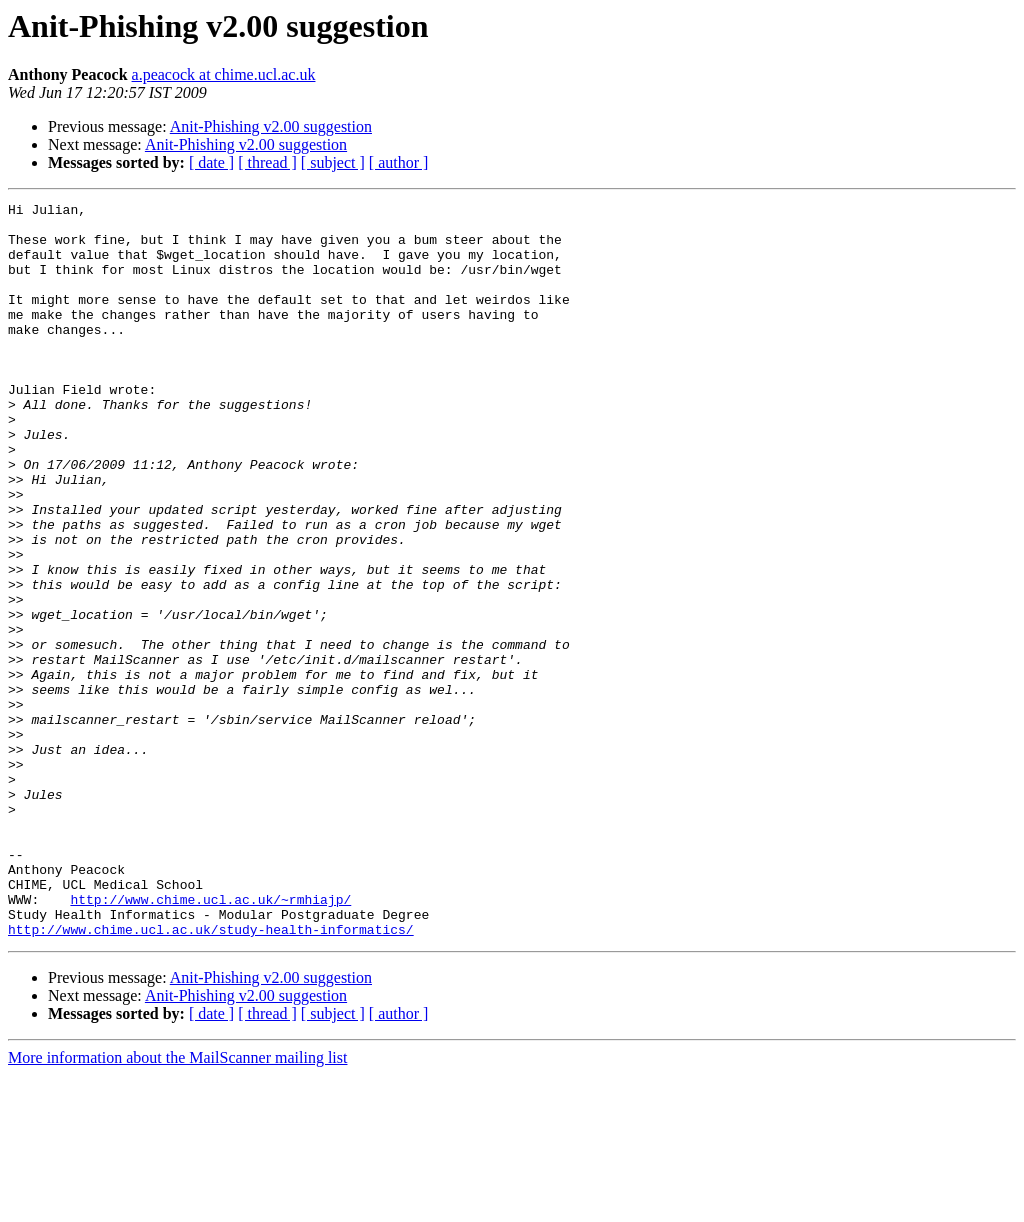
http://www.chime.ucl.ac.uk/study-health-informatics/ (211, 1076)
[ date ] (211, 162)
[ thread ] (267, 162)
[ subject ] (333, 162)
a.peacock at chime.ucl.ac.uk (224, 74)
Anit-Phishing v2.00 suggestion (271, 126)
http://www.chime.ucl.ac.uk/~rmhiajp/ (210, 1040)
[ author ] (399, 162)
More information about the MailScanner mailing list (177, 1204)
